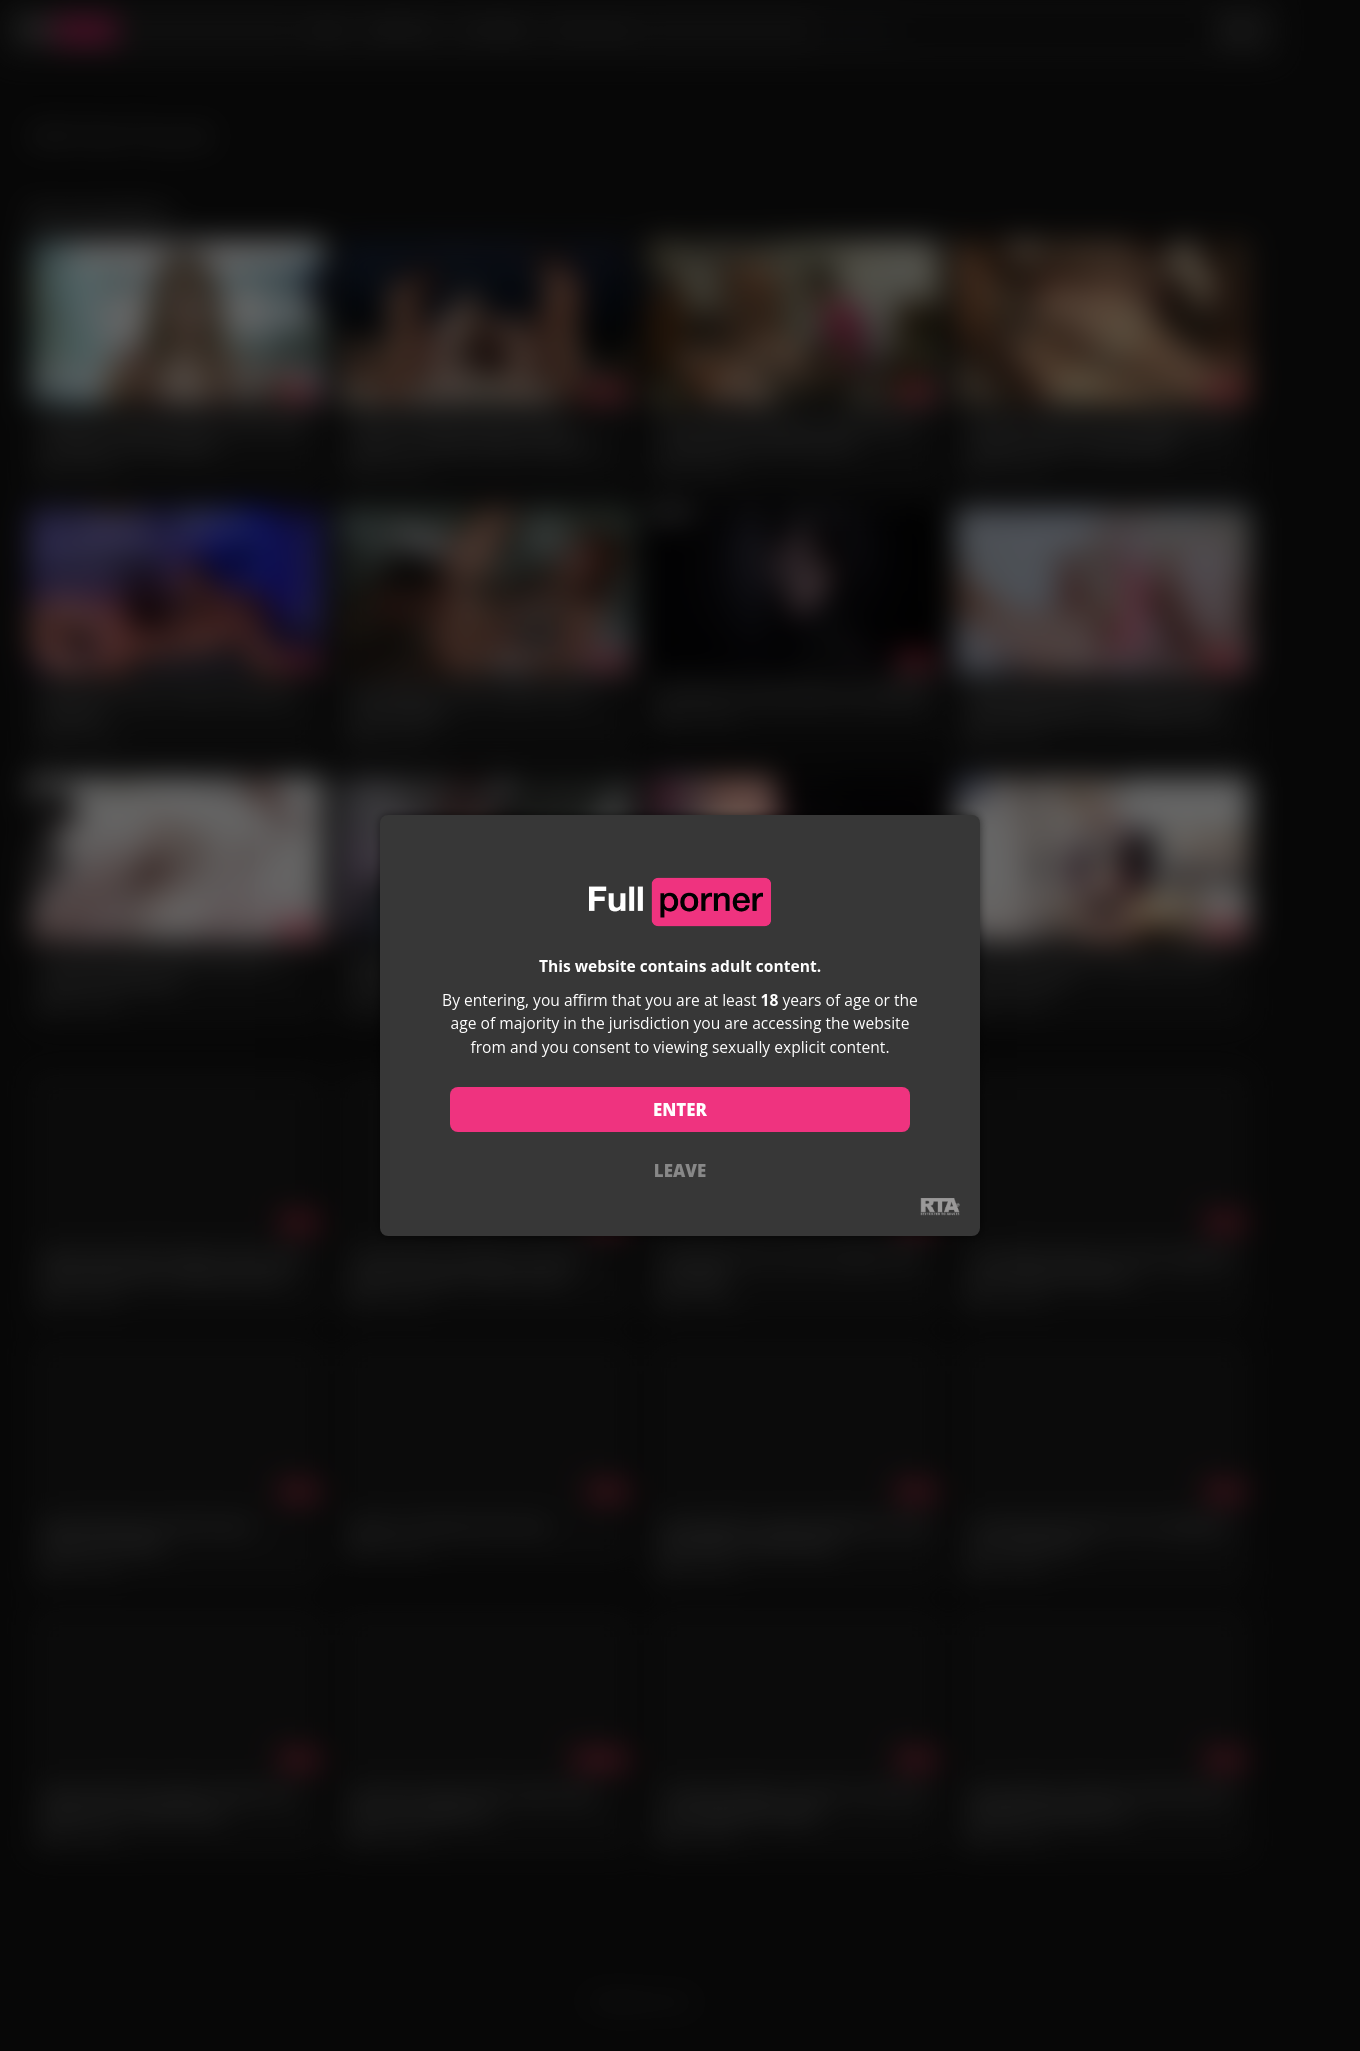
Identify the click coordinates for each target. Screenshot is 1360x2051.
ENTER (680, 1109)
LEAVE (680, 1170)
